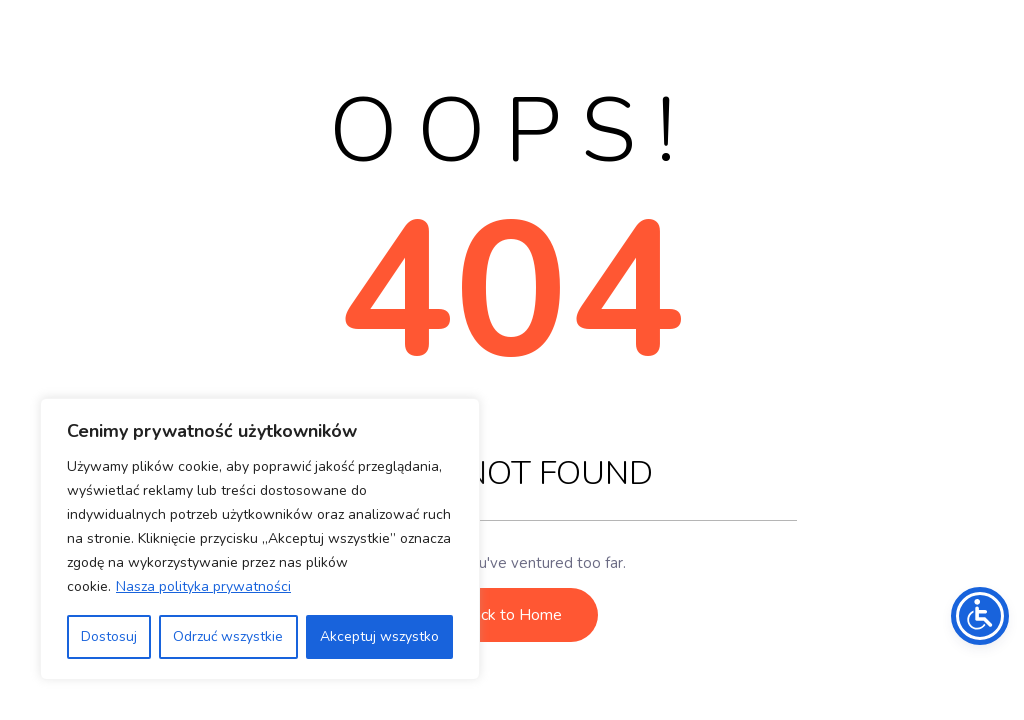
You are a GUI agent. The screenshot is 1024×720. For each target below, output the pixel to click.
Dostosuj (109, 636)
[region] (260, 539)
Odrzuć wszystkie (228, 636)
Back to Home (512, 615)
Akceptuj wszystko (379, 636)
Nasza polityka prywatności (203, 586)
